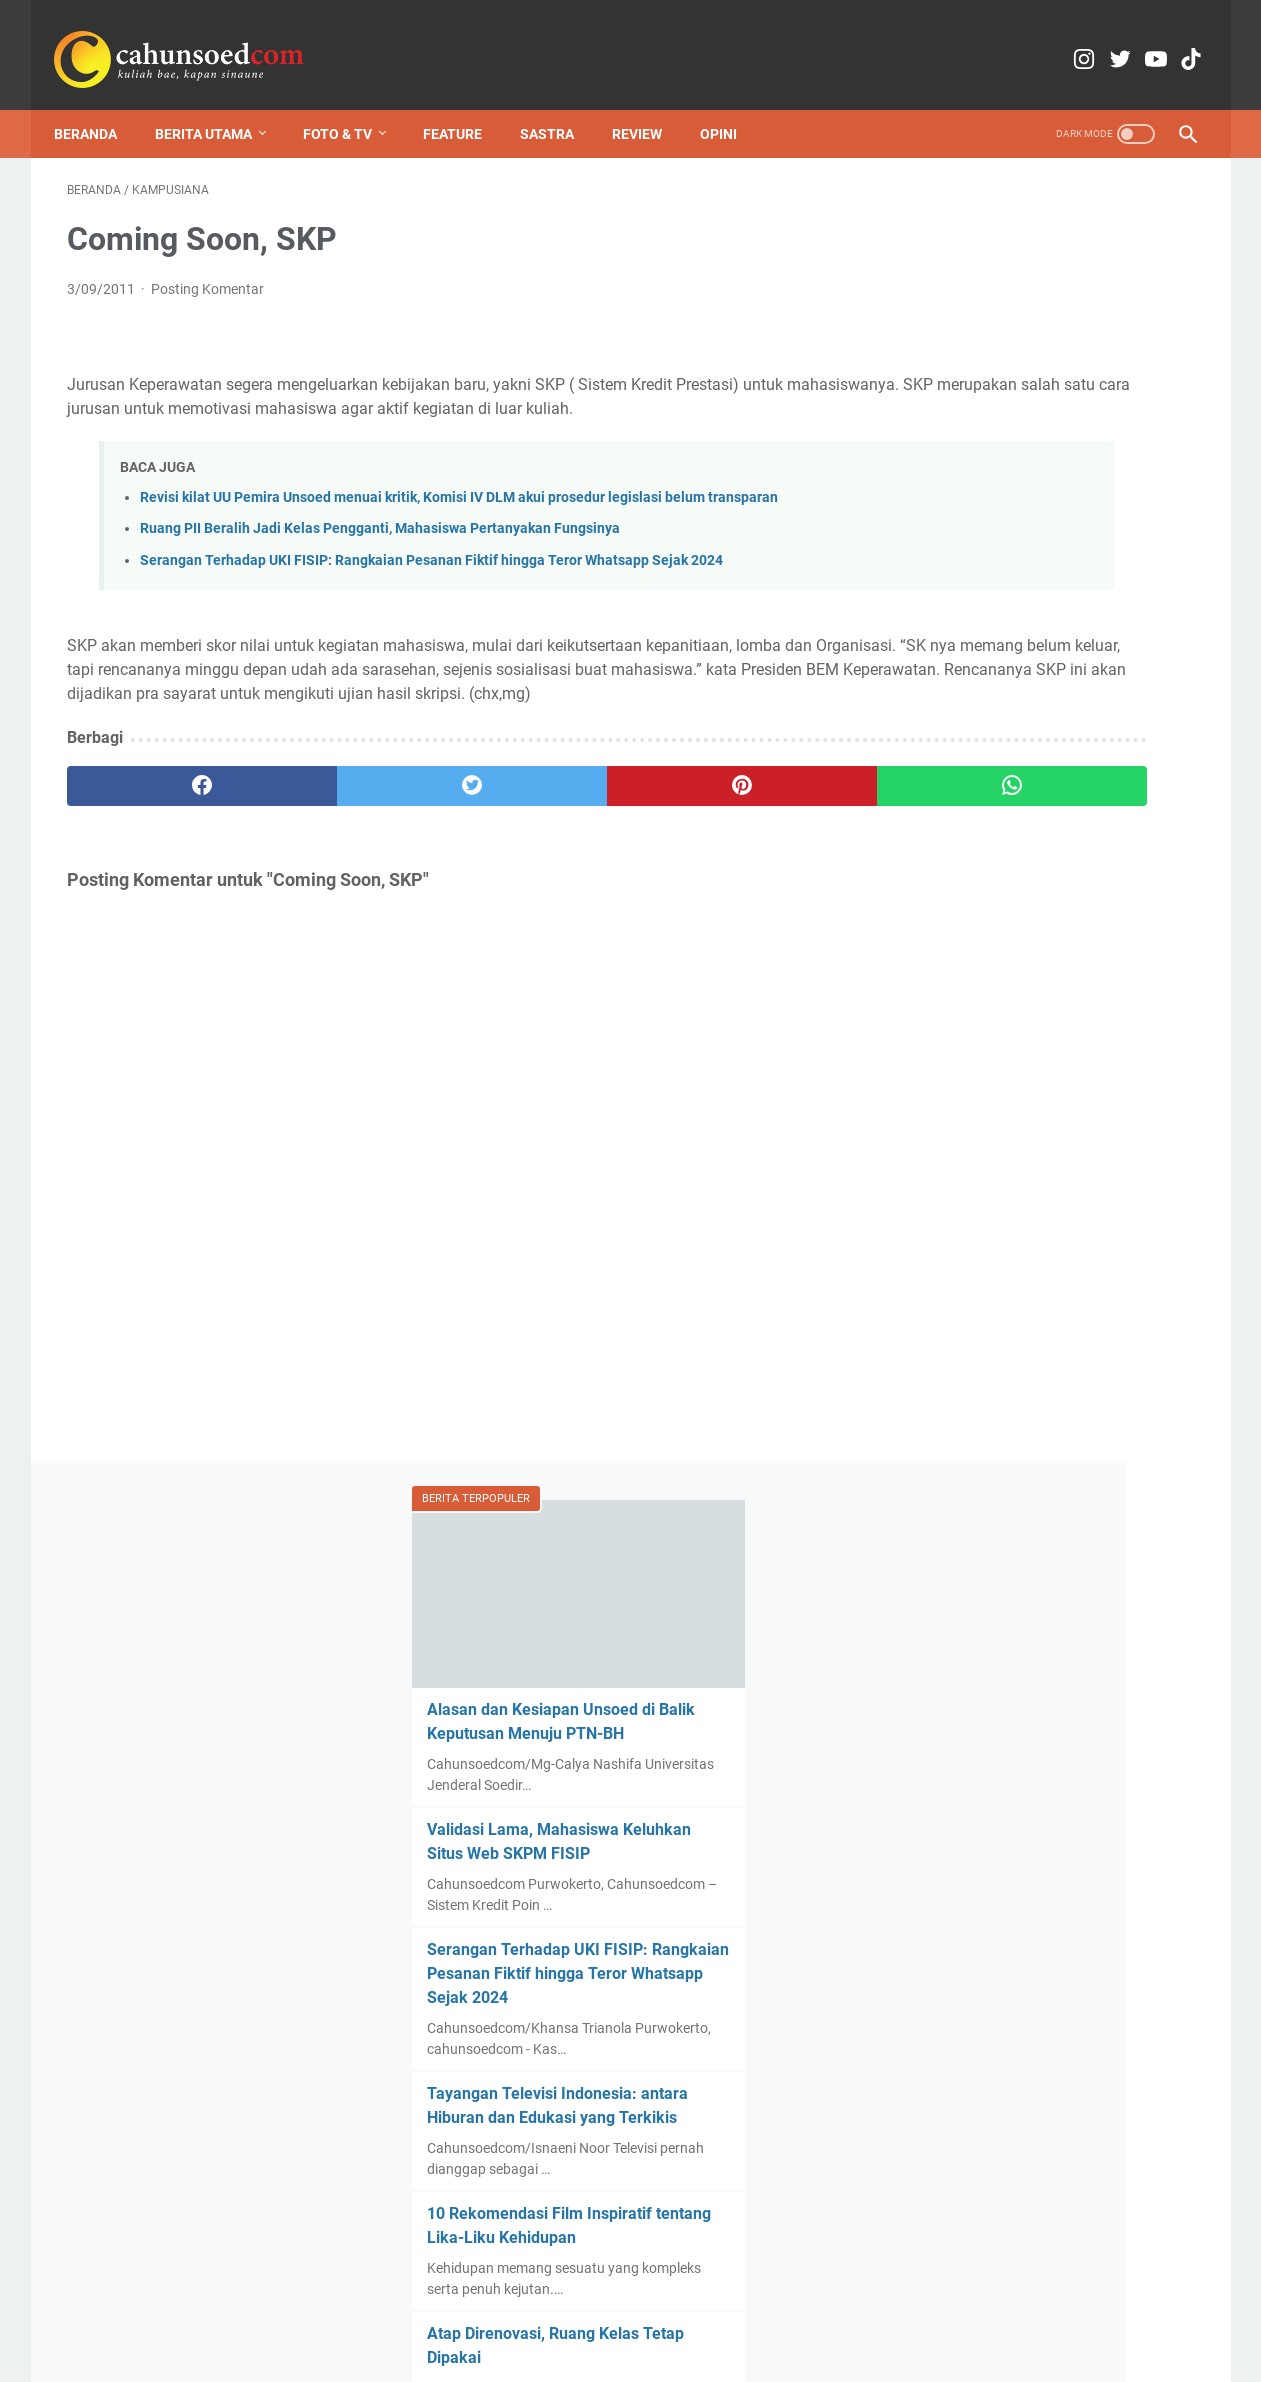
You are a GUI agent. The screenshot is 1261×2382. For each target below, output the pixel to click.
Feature (465, 104)
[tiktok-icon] (1173, 40)
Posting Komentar (207, 272)
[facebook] (161, 838)
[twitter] (350, 838)
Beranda (98, 104)
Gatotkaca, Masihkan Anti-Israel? (1031, 2045)
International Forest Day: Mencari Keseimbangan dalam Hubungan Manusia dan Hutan (1030, 1424)
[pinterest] (539, 838)
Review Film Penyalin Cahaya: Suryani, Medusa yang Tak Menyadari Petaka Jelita (1018, 1280)
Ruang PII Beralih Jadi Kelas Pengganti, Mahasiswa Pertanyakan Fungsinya (380, 557)
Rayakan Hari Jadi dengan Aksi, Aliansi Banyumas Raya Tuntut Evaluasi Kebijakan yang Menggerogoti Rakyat (1053, 2103)
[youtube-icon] (1126, 40)
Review (650, 104)
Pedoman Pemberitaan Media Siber (821, 2310)
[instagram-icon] (1032, 40)
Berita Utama (216, 104)
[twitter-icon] (1079, 40)
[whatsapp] (728, 838)
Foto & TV (350, 104)
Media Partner (648, 2310)
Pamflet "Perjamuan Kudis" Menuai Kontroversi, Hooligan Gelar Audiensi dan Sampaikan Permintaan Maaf (1042, 1136)
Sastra (560, 104)
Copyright (553, 2310)
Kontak (480, 2310)
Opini (731, 104)
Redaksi (413, 2310)
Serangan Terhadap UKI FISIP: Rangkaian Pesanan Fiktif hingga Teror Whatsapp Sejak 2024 (431, 588)
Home (350, 2310)
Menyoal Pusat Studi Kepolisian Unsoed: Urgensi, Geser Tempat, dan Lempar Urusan (1041, 1987)
